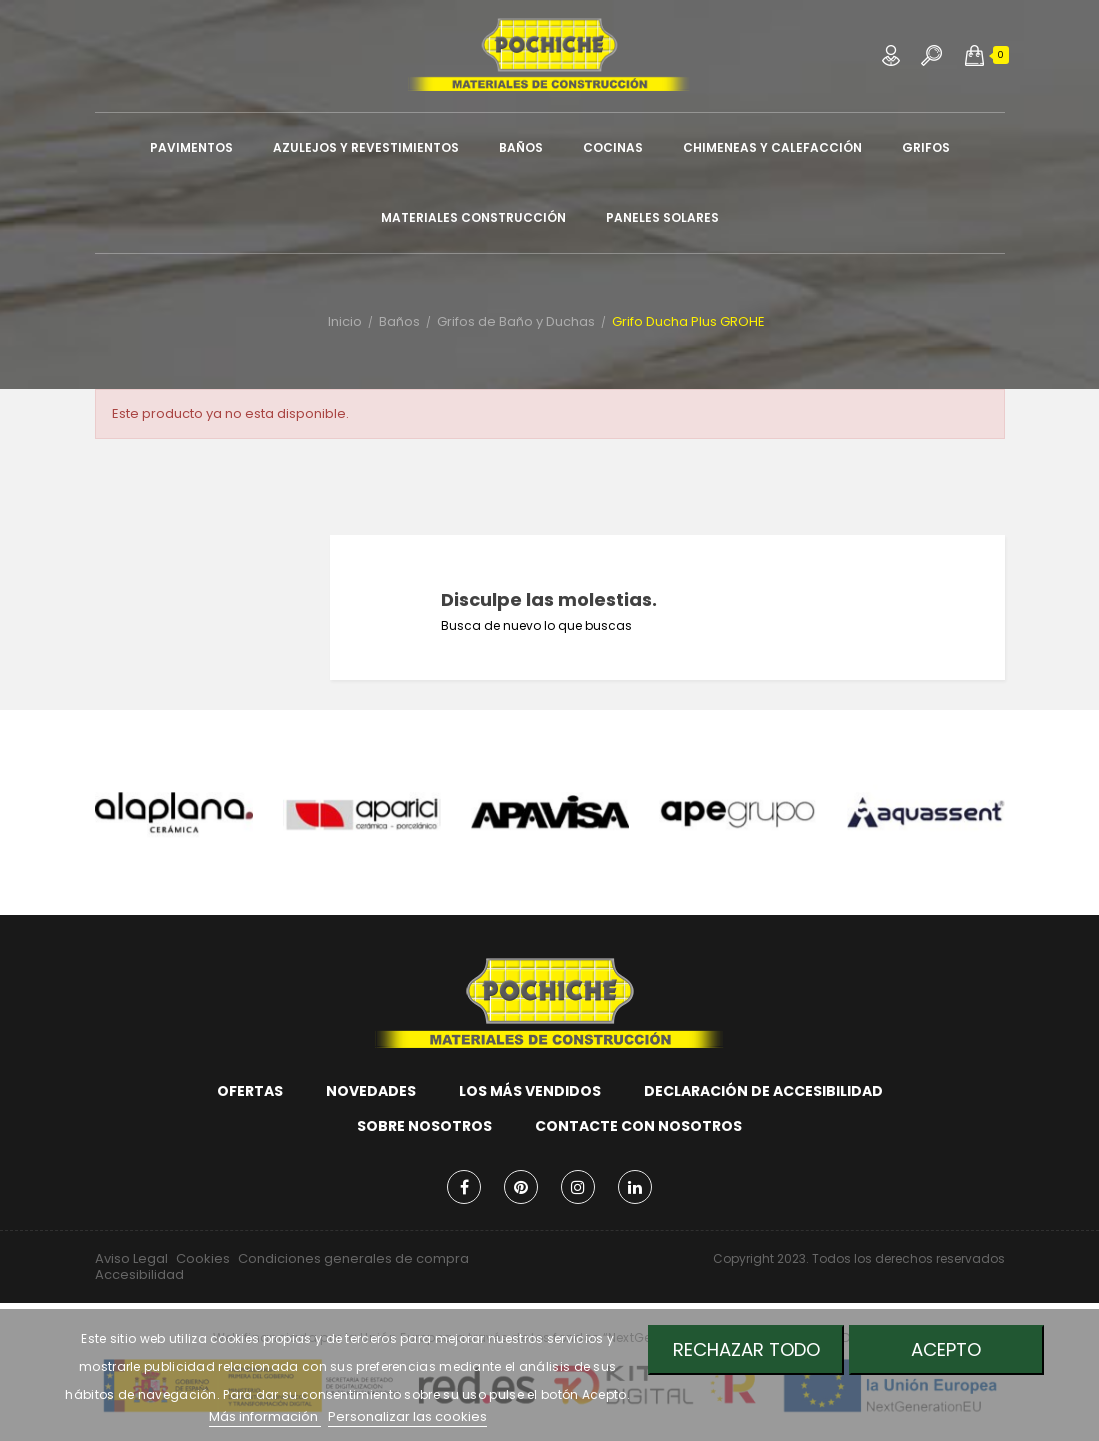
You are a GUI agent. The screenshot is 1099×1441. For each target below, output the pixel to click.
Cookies (203, 1258)
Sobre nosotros (424, 1126)
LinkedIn (635, 1187)
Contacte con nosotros (638, 1126)
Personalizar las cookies (407, 1416)
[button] (974, 55)
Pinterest (521, 1187)
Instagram (578, 1187)
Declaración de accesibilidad (763, 1091)
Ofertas (250, 1091)
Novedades (371, 1091)
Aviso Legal (131, 1258)
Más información (265, 1416)
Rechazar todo (745, 1349)
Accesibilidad (139, 1274)
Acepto (947, 1349)
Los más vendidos (530, 1091)
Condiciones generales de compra (353, 1258)
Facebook (464, 1187)
